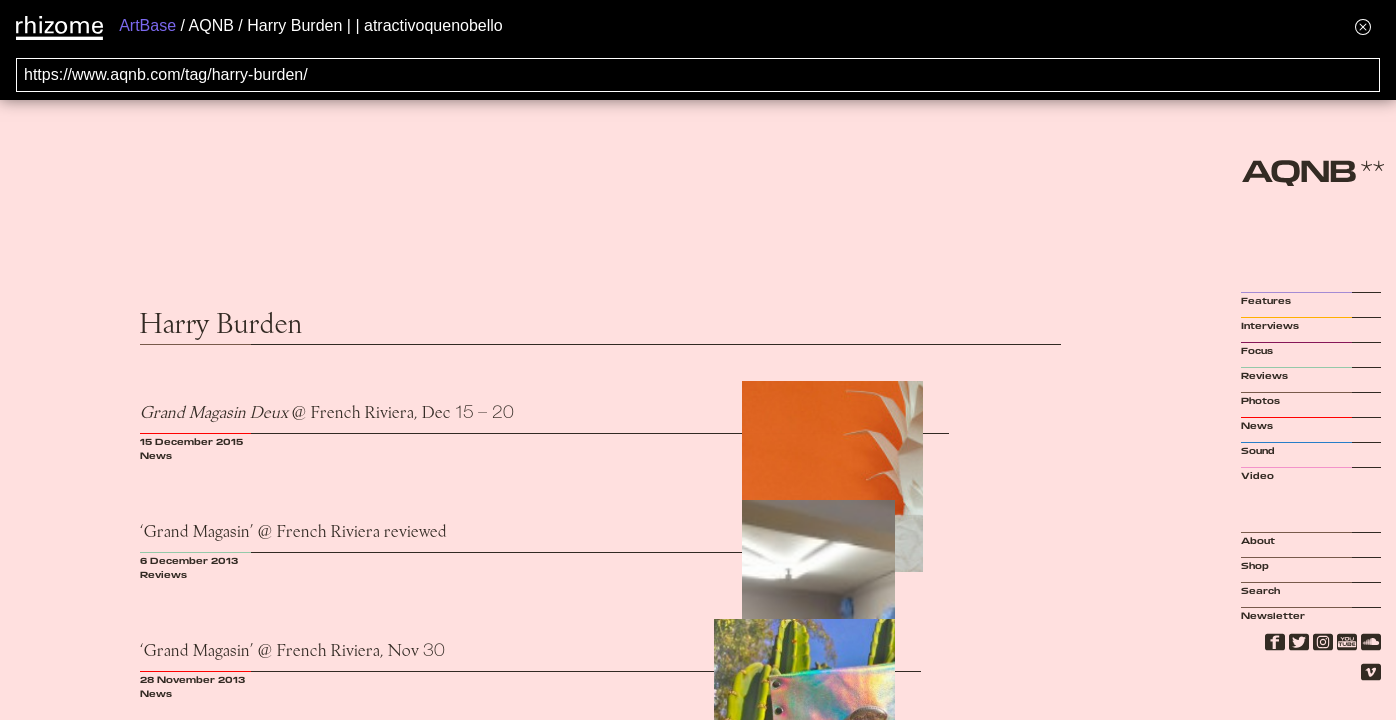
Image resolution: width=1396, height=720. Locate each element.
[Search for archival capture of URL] (698, 75)
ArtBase (147, 25)
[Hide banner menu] (1363, 26)
